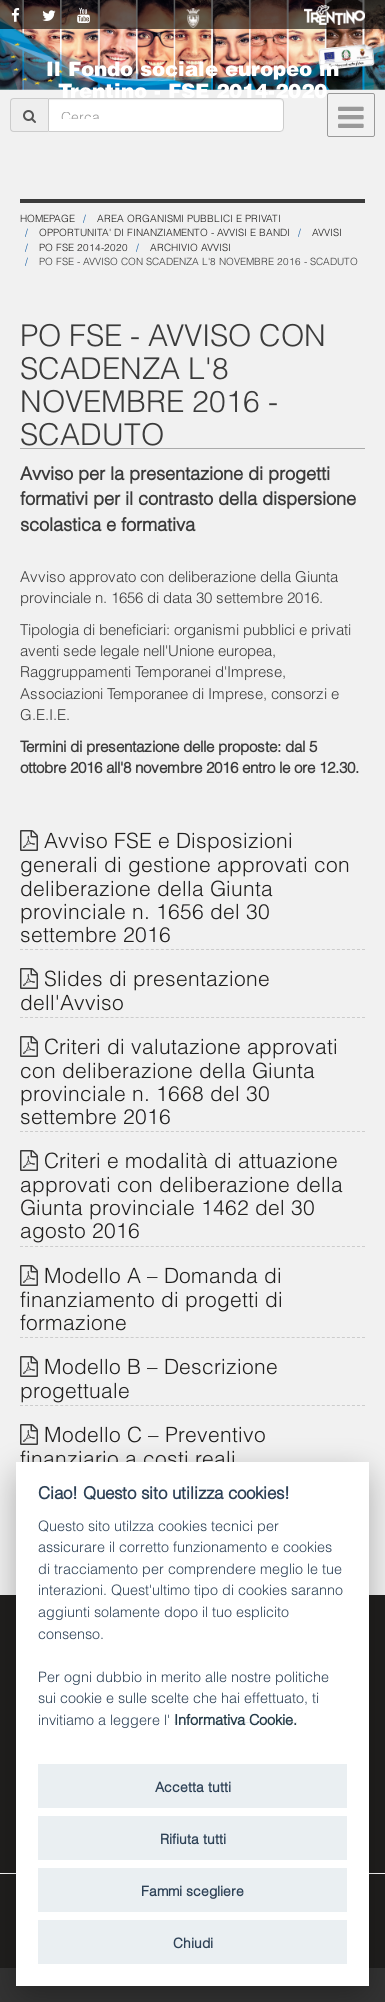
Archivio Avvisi (190, 246)
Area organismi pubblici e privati (189, 217)
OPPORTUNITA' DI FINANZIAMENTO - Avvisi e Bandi (164, 231)
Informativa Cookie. (235, 1718)
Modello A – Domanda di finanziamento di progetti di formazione (151, 1297)
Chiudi (193, 1941)
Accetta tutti (193, 1785)
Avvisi (327, 231)
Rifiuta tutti (193, 1837)
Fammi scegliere (192, 1889)
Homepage (47, 217)
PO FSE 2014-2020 (83, 246)
